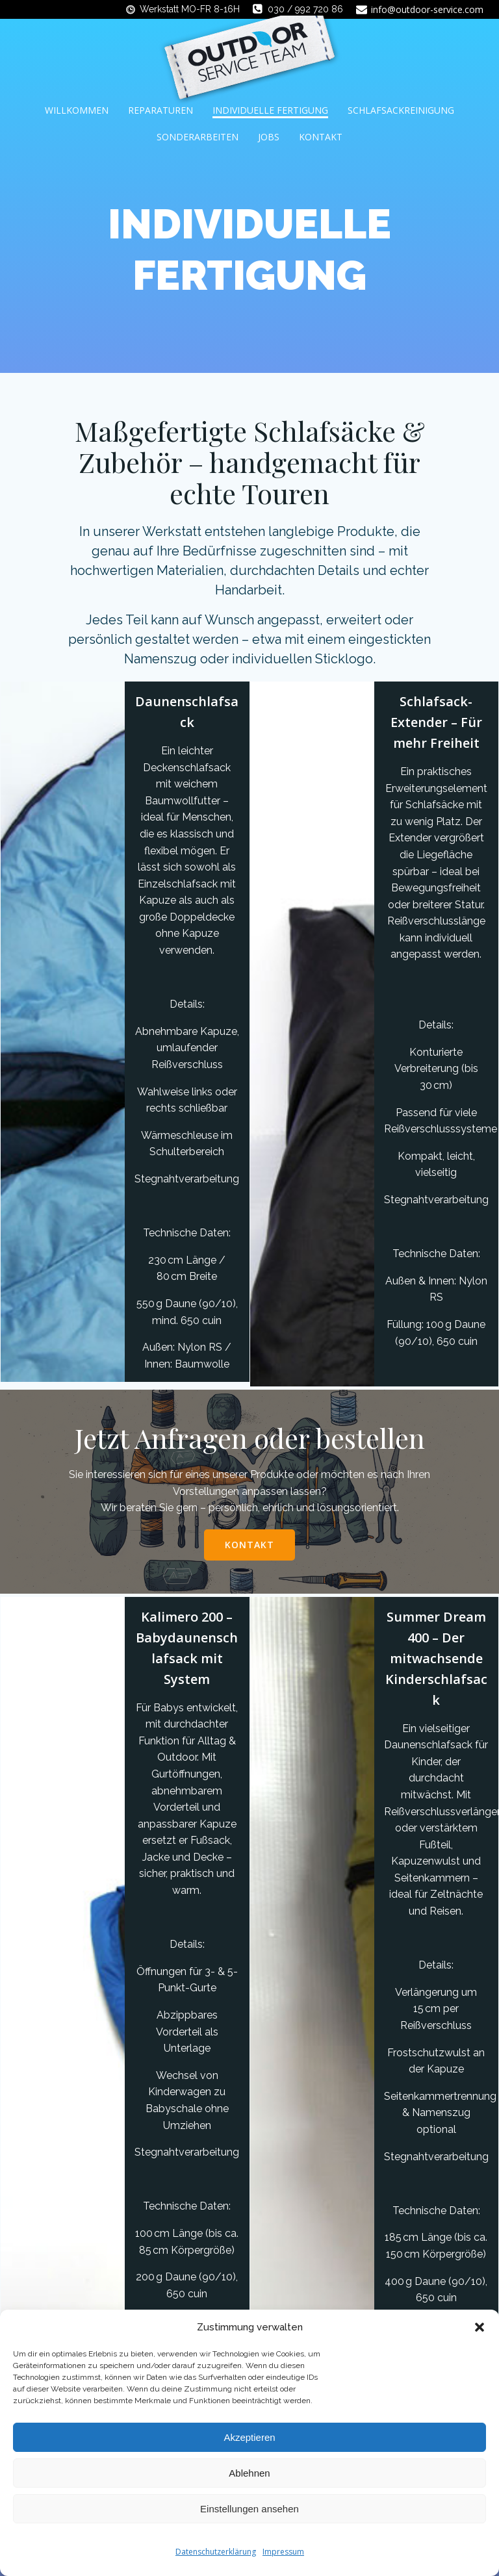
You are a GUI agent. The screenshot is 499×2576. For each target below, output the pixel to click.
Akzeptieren (249, 2437)
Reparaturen (160, 110)
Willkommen (77, 110)
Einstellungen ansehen (249, 2508)
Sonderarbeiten (197, 137)
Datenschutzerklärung (215, 2551)
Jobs (268, 137)
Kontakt (320, 137)
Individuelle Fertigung (270, 110)
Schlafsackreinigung (401, 110)
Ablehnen (249, 2473)
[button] (479, 2327)
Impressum (283, 2551)
